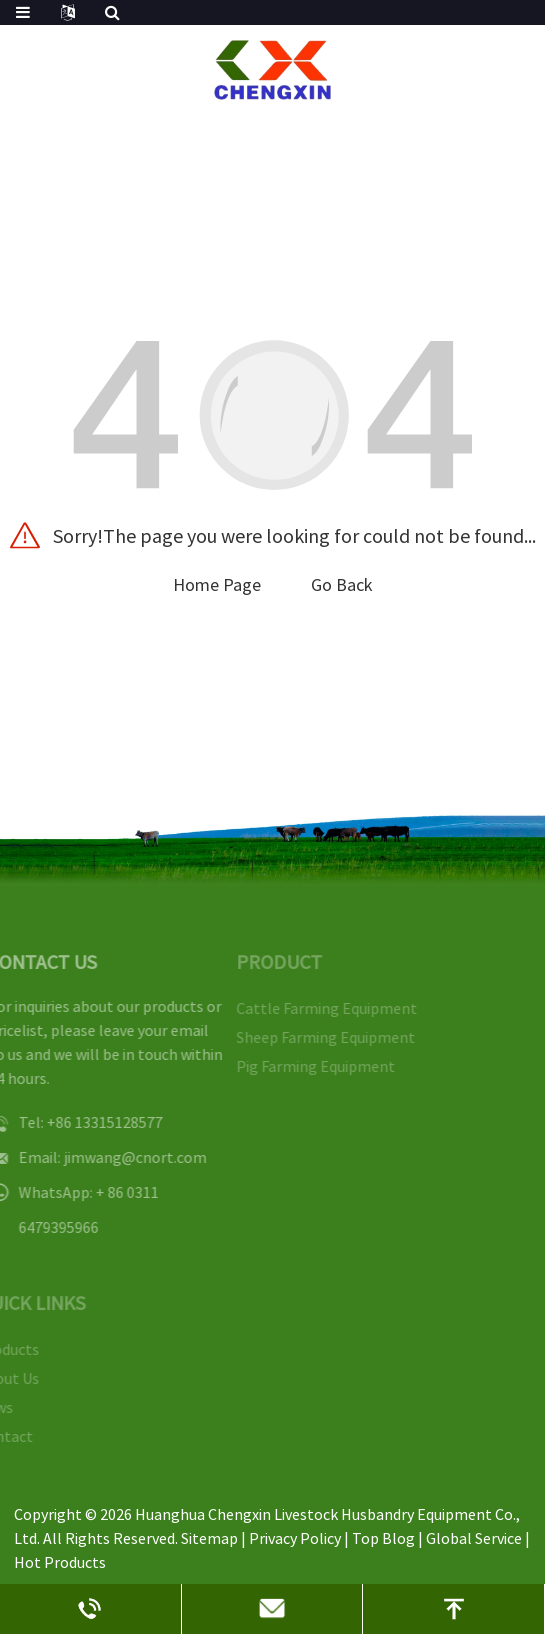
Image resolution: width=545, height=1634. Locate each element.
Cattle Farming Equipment (316, 1008)
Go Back (342, 584)
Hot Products (60, 1562)
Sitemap (209, 1538)
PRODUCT (269, 961)
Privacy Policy (295, 1538)
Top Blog (383, 1538)
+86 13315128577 (93, 1122)
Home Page (217, 584)
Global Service (474, 1538)
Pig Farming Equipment (305, 1066)
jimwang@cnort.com (123, 1157)
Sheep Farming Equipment (315, 1037)
